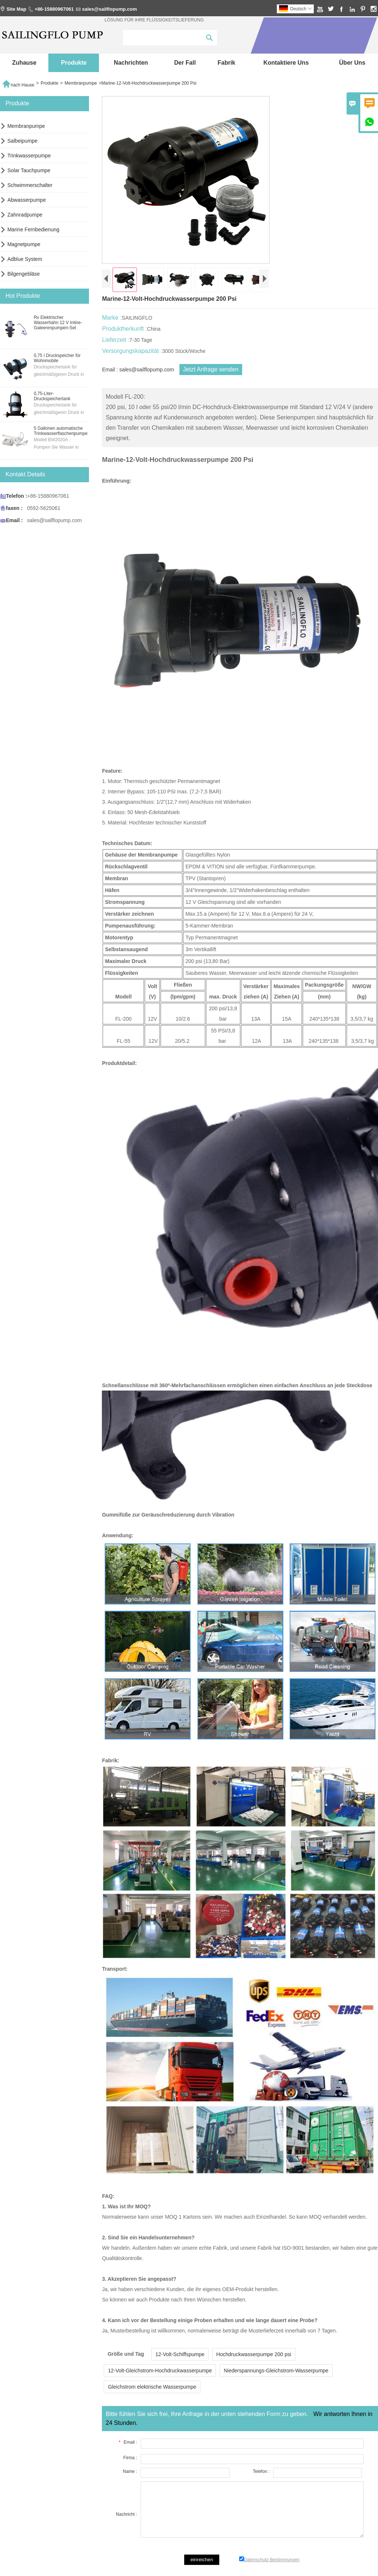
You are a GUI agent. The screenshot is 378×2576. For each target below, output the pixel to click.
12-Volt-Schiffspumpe (180, 2354)
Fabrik (226, 62)
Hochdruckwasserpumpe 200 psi (253, 2354)
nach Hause (18, 83)
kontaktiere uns (286, 62)
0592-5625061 (43, 508)
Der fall (185, 62)
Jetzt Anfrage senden (210, 369)
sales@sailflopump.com (109, 9)
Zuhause (24, 62)
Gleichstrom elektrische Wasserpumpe (152, 2387)
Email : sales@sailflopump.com (138, 369)
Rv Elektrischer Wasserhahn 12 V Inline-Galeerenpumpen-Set (58, 322)
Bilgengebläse (23, 274)
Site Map (16, 9)
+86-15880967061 (54, 9)
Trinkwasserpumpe (29, 156)
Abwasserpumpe (26, 200)
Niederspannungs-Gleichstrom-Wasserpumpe (276, 2370)
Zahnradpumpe (24, 215)
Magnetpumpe (24, 244)
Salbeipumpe (22, 141)
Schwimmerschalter (29, 185)
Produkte (73, 62)
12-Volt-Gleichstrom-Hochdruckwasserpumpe (160, 2370)
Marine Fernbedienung (33, 229)
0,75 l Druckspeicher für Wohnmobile (57, 358)
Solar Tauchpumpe (28, 170)
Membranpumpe (81, 83)
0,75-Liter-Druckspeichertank (52, 396)
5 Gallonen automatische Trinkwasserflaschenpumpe (60, 431)
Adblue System (24, 259)
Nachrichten (131, 62)
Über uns (352, 62)
